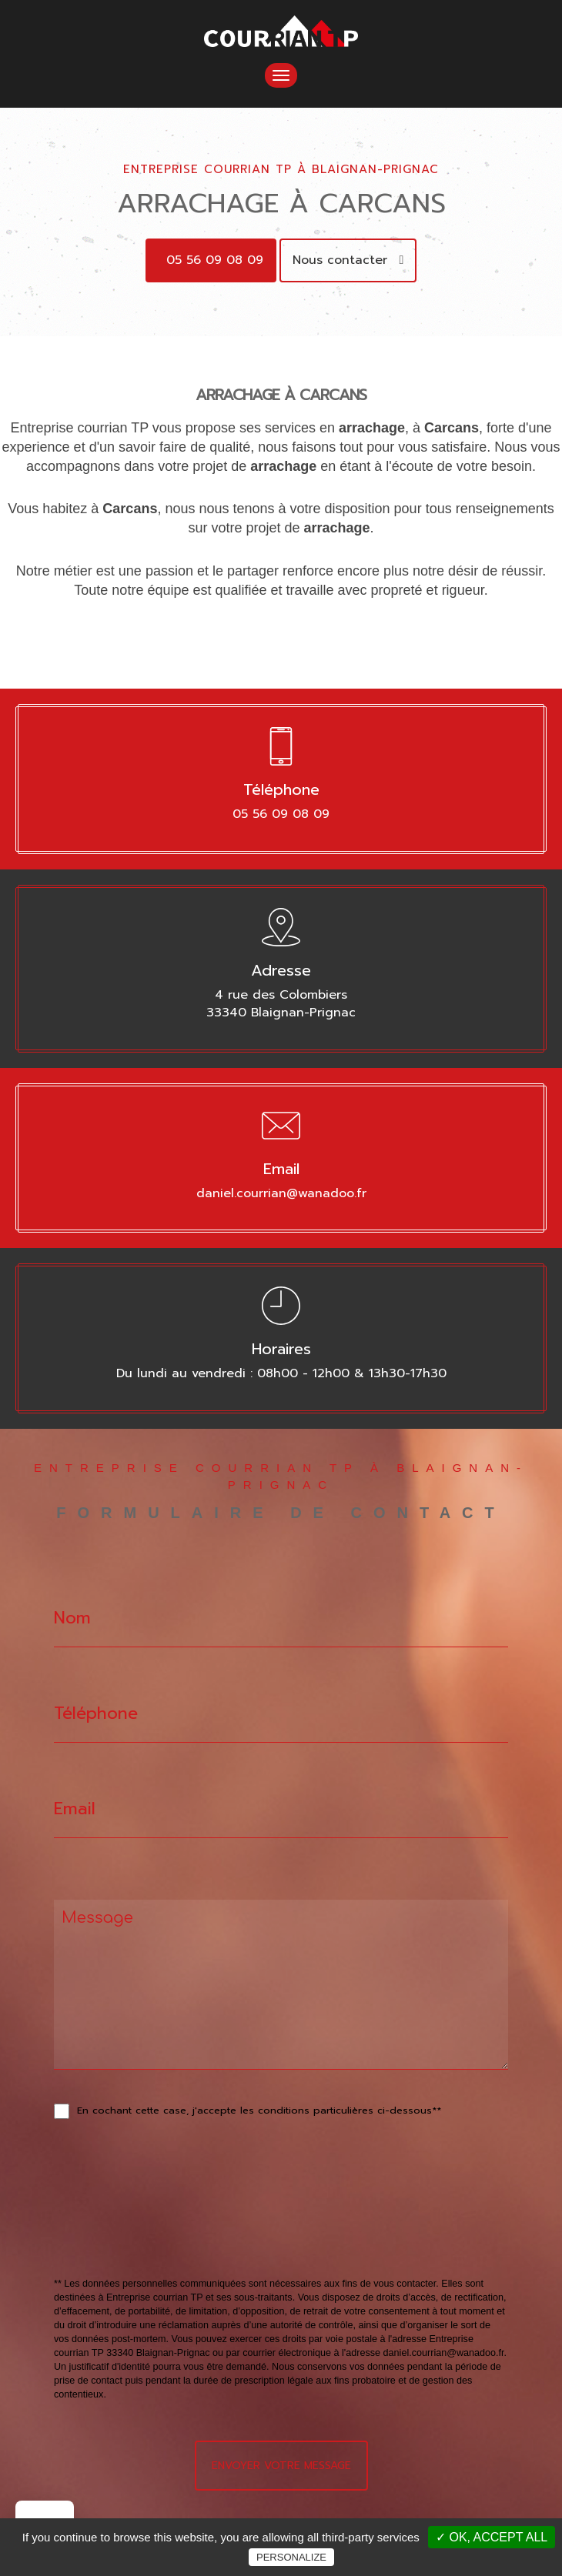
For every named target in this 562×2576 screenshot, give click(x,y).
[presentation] (217, 2232)
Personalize (291, 2557)
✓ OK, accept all (491, 2537)
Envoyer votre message (281, 2466)
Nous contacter (348, 260)
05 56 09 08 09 (214, 260)
